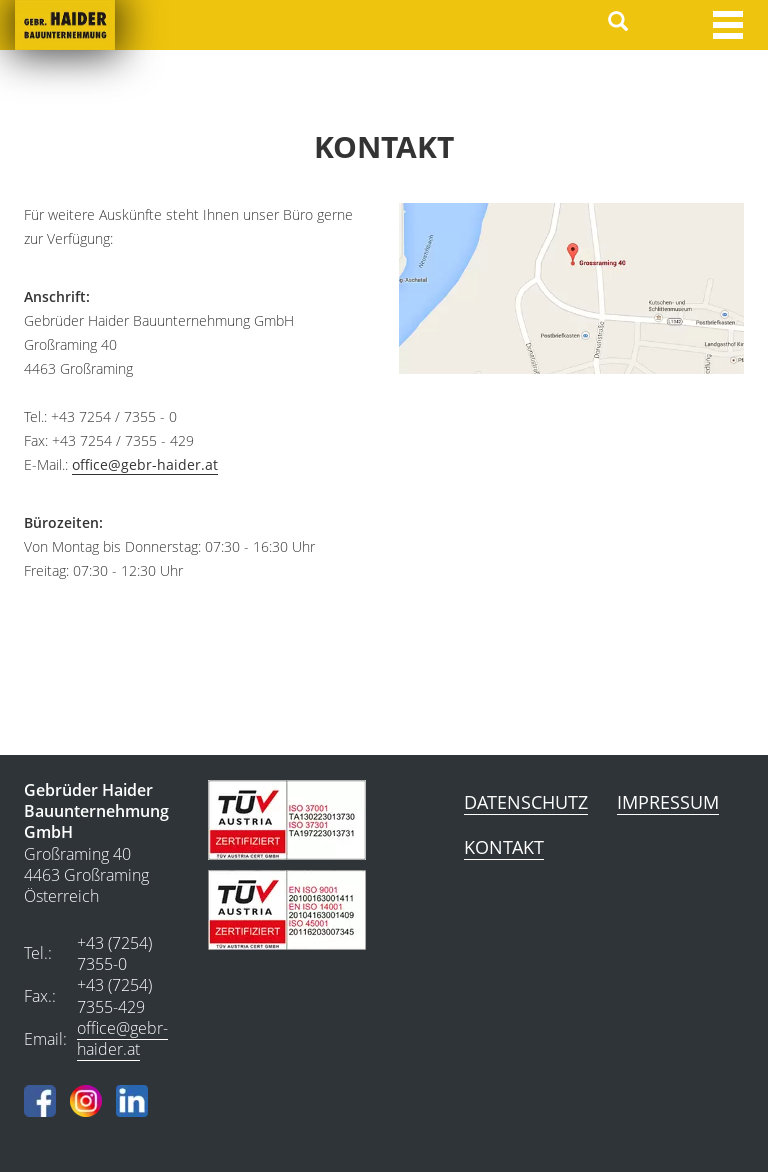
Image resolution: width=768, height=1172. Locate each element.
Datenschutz (526, 802)
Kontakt (504, 847)
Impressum (668, 802)
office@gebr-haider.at (145, 464)
